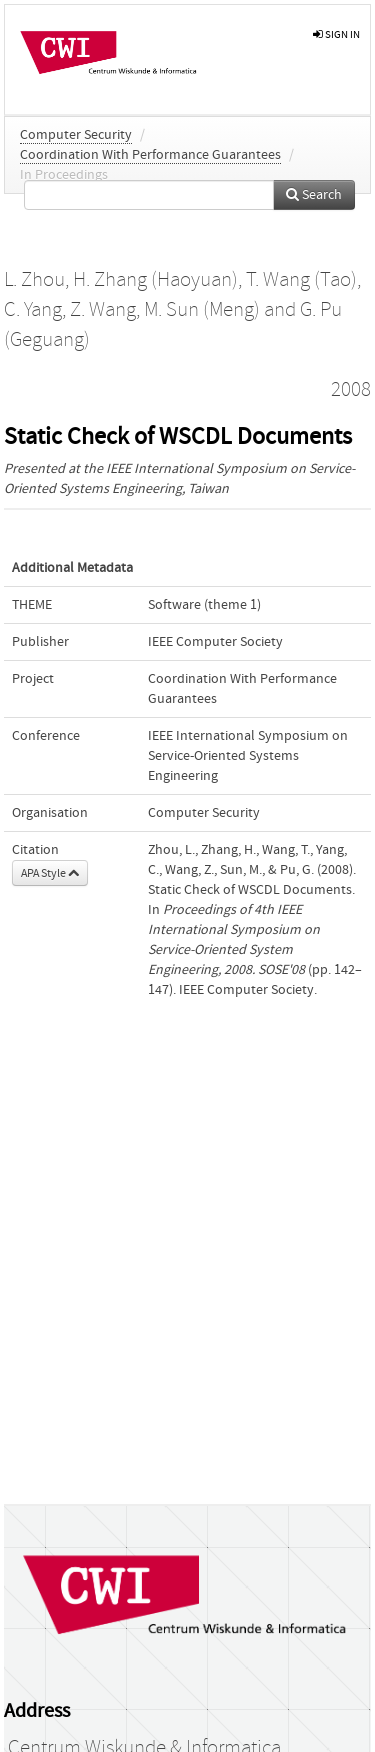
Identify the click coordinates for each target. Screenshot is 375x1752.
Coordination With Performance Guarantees (150, 155)
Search (314, 195)
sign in (336, 34)
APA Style (50, 873)
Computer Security (76, 135)
